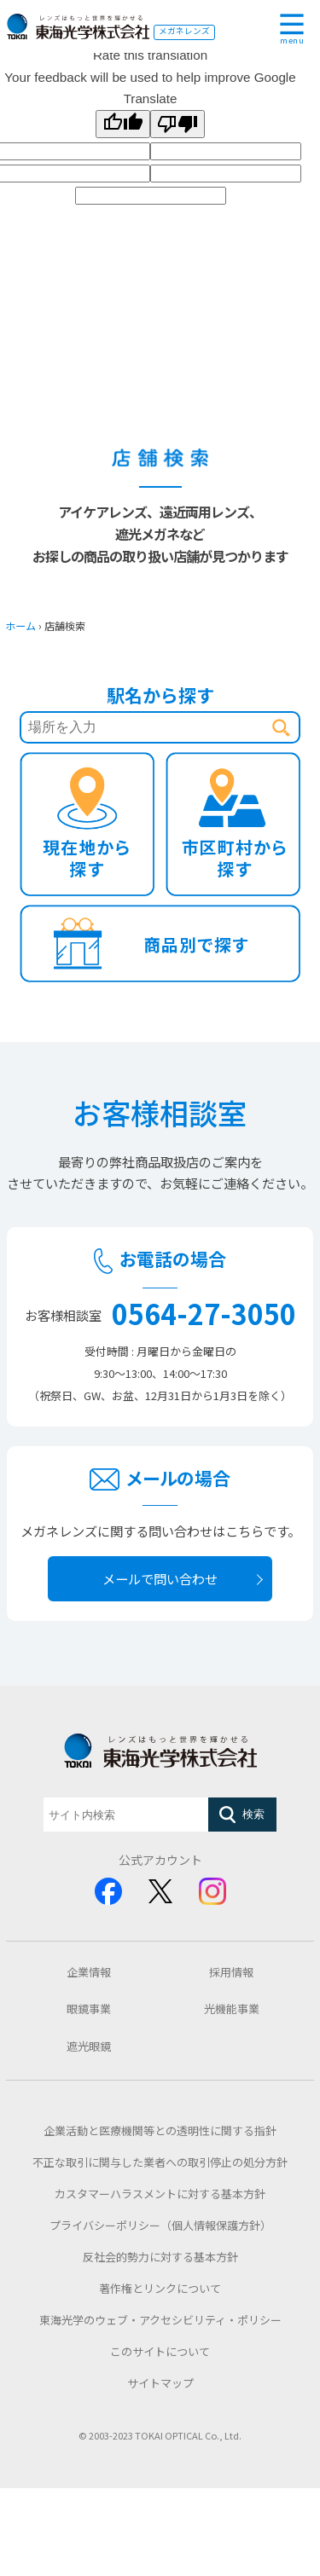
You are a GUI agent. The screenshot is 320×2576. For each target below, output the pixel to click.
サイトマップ (160, 2383)
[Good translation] (123, 124)
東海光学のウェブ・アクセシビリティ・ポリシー (160, 2320)
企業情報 (89, 1972)
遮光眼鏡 (89, 2046)
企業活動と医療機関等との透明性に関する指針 (160, 2130)
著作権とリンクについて (160, 2288)
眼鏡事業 (89, 2008)
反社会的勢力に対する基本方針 (160, 2257)
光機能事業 (231, 2008)
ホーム (20, 626)
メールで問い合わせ (160, 1578)
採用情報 (231, 1972)
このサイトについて (160, 2351)
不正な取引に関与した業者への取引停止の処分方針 (160, 2162)
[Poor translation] (177, 124)
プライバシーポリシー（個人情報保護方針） (160, 2225)
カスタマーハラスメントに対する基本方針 (160, 2193)
